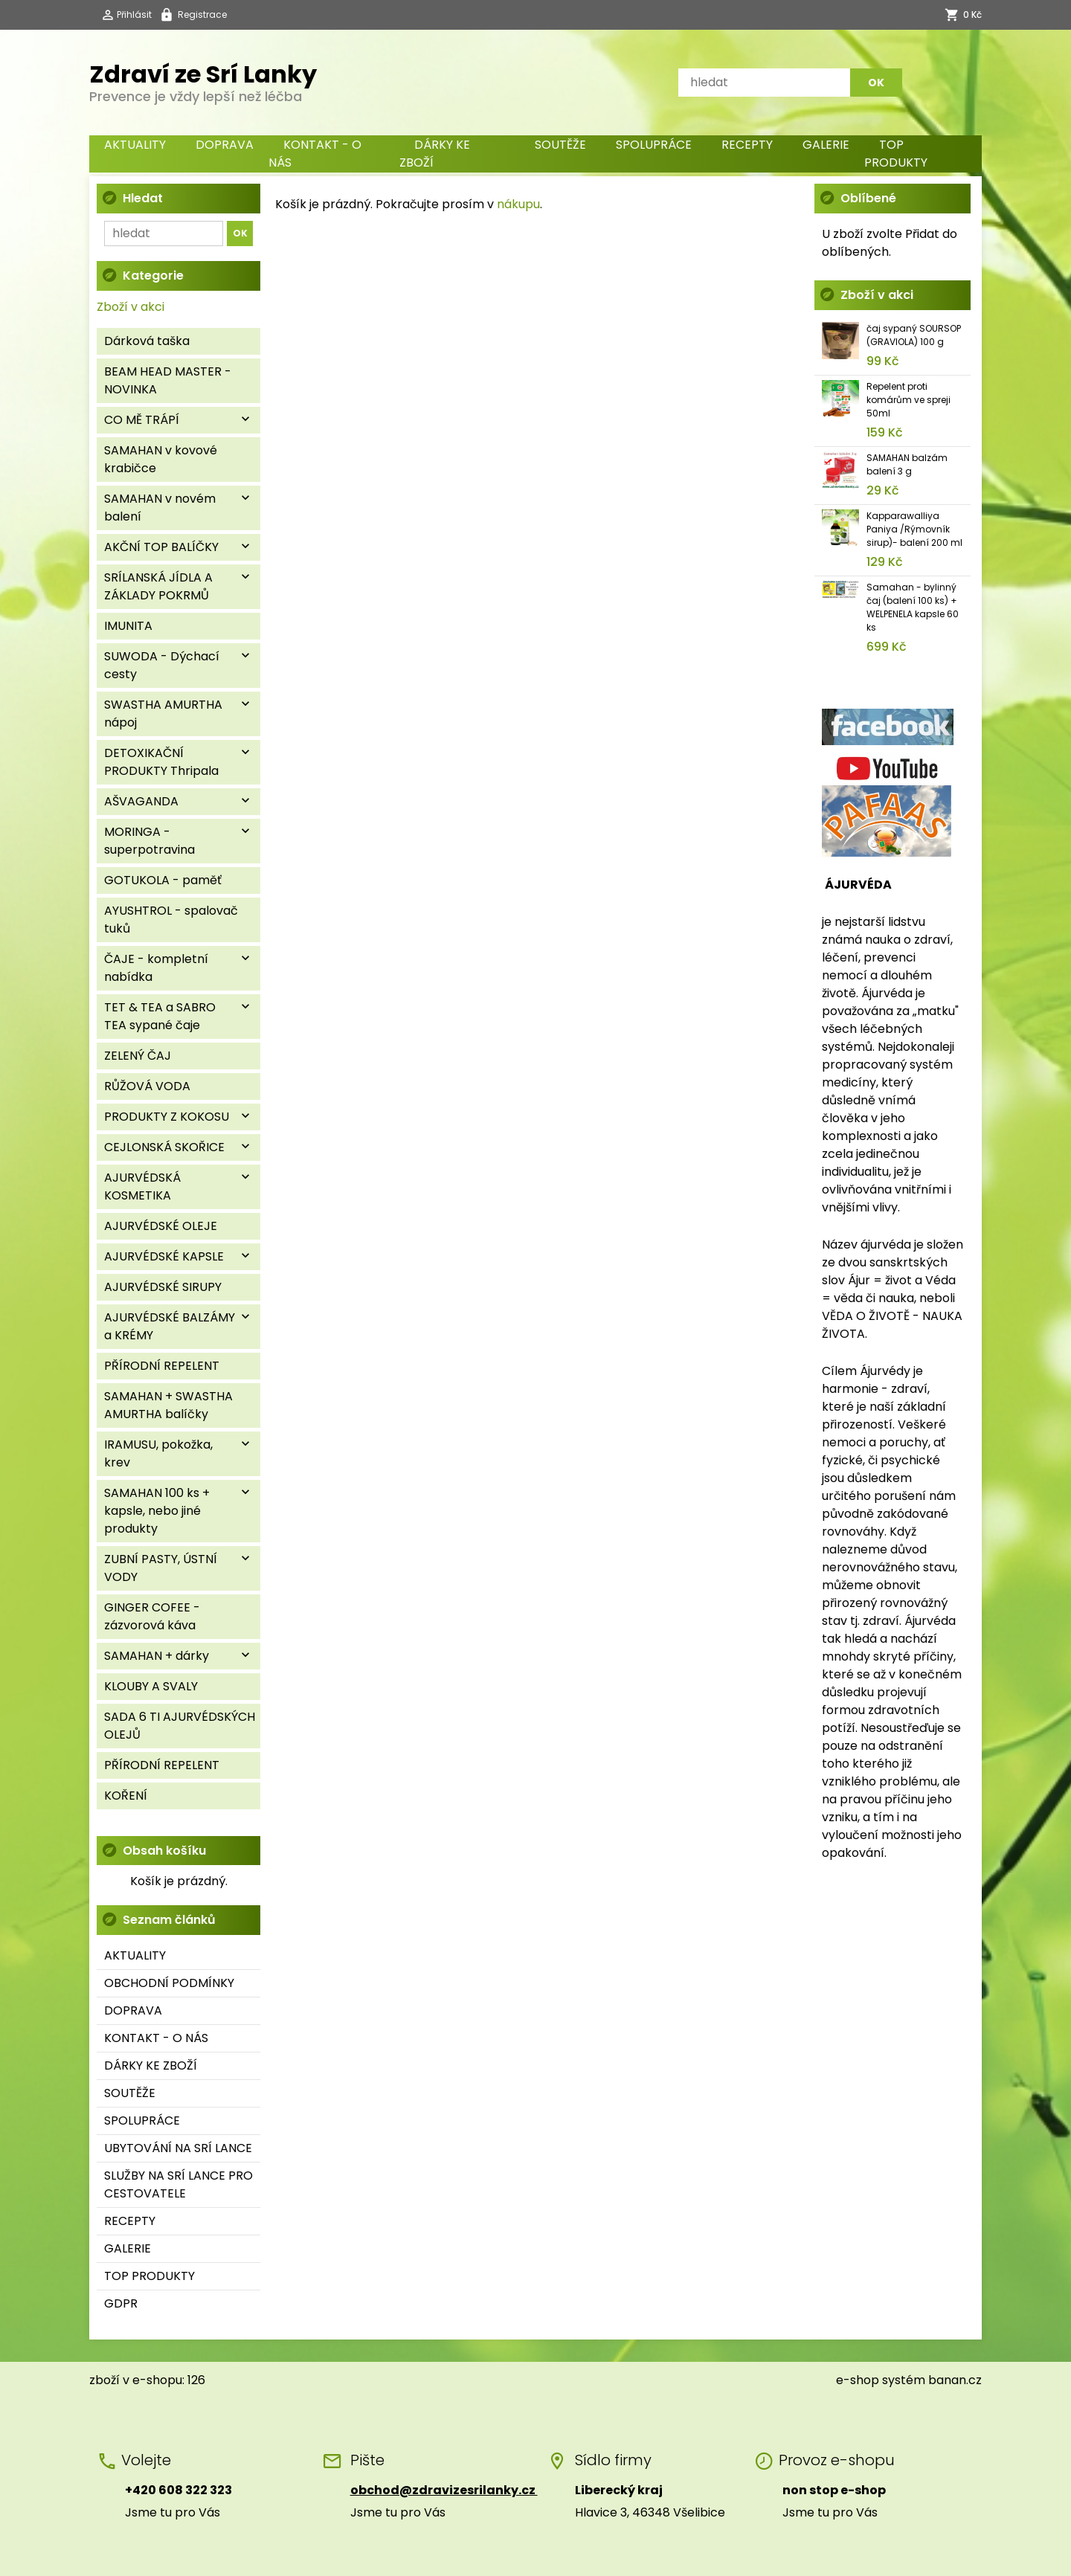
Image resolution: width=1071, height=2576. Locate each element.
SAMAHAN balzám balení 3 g (907, 464)
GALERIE (826, 144)
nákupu (518, 204)
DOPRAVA (225, 144)
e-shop (857, 2380)
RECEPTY (747, 144)
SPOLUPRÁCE (654, 144)
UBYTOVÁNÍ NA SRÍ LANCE (178, 2148)
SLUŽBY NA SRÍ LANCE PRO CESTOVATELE (178, 2184)
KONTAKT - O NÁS (314, 153)
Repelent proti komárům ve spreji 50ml (908, 399)
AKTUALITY (135, 144)
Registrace (202, 14)
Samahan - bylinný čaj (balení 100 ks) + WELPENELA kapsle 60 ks (912, 607)
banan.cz (955, 2380)
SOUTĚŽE (560, 144)
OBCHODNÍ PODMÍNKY (169, 1982)
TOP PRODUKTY (895, 153)
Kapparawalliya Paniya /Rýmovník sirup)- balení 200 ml (914, 529)
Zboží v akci (130, 306)
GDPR (121, 2303)
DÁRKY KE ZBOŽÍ (434, 153)
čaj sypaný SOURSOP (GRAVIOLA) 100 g (913, 335)
